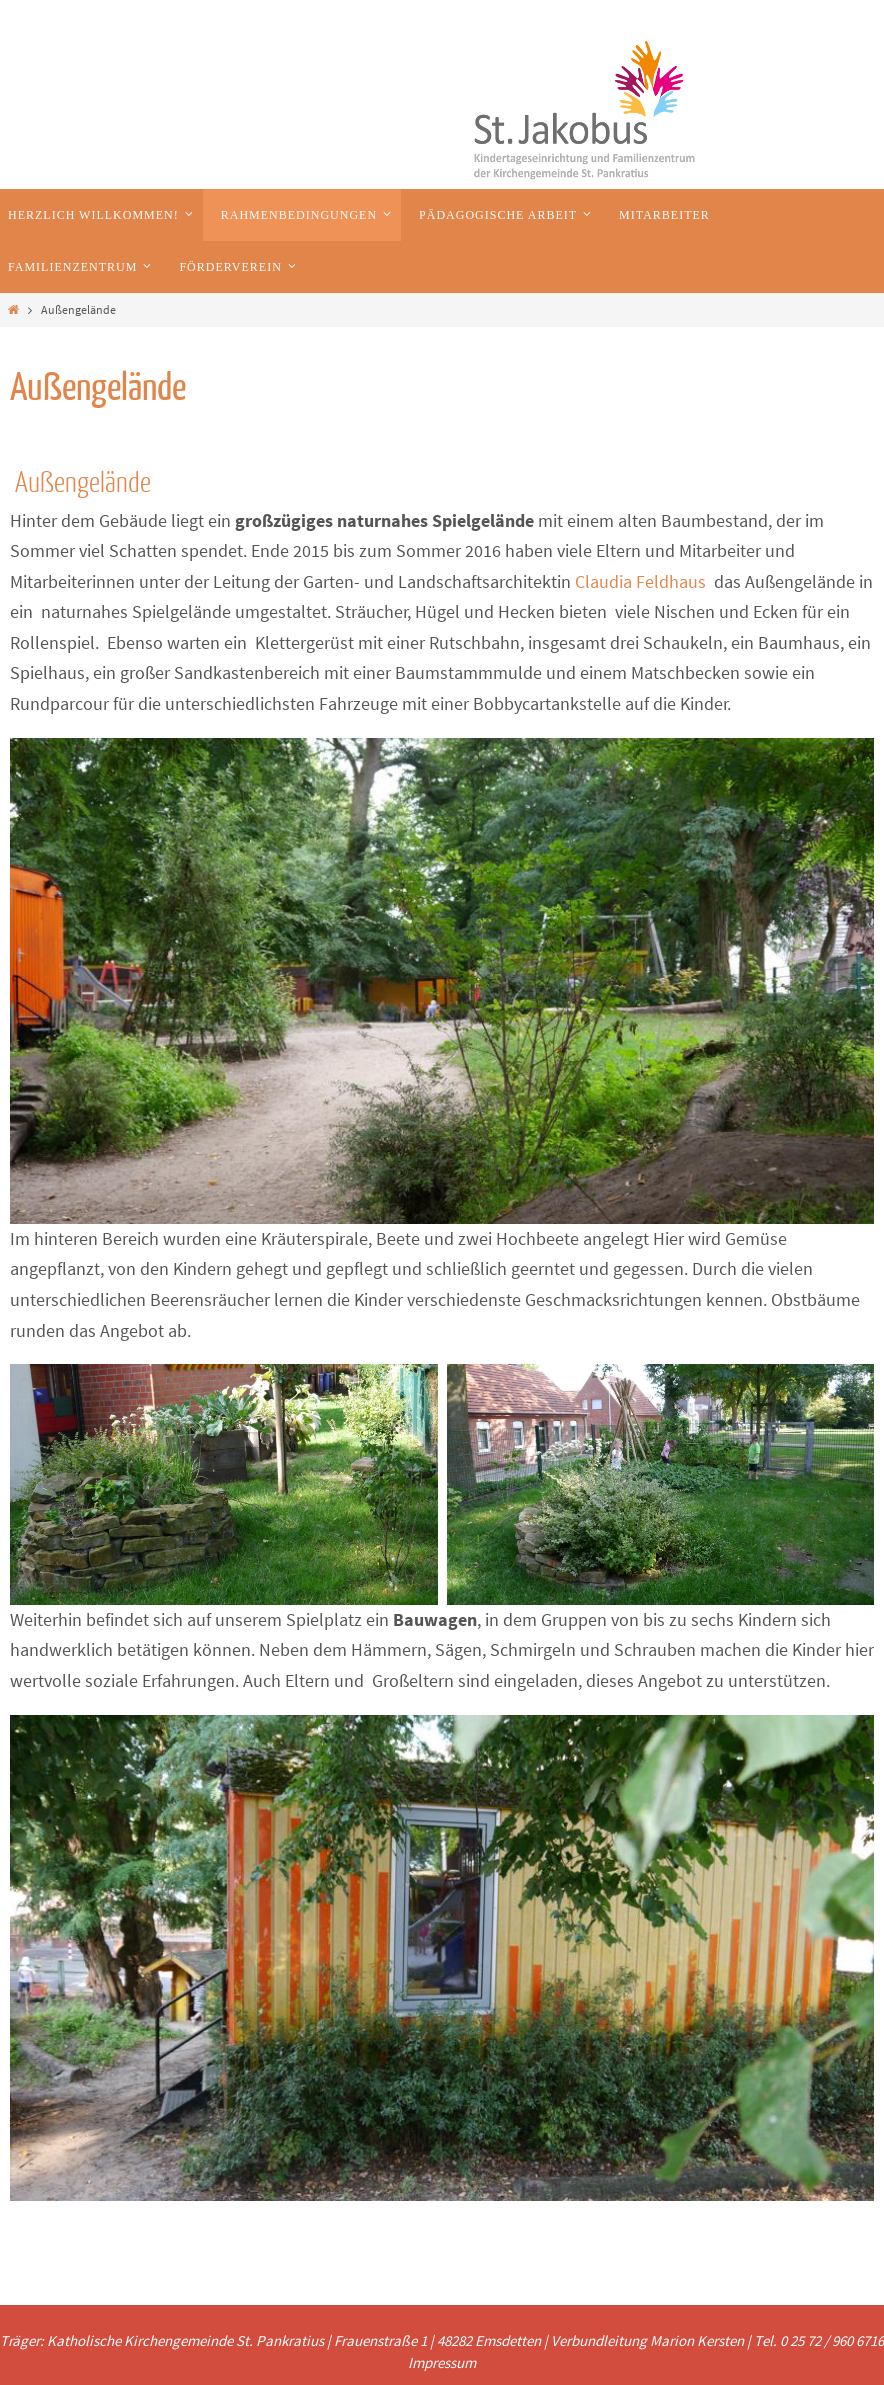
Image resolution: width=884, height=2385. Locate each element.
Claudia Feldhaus (640, 581)
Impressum (442, 2362)
